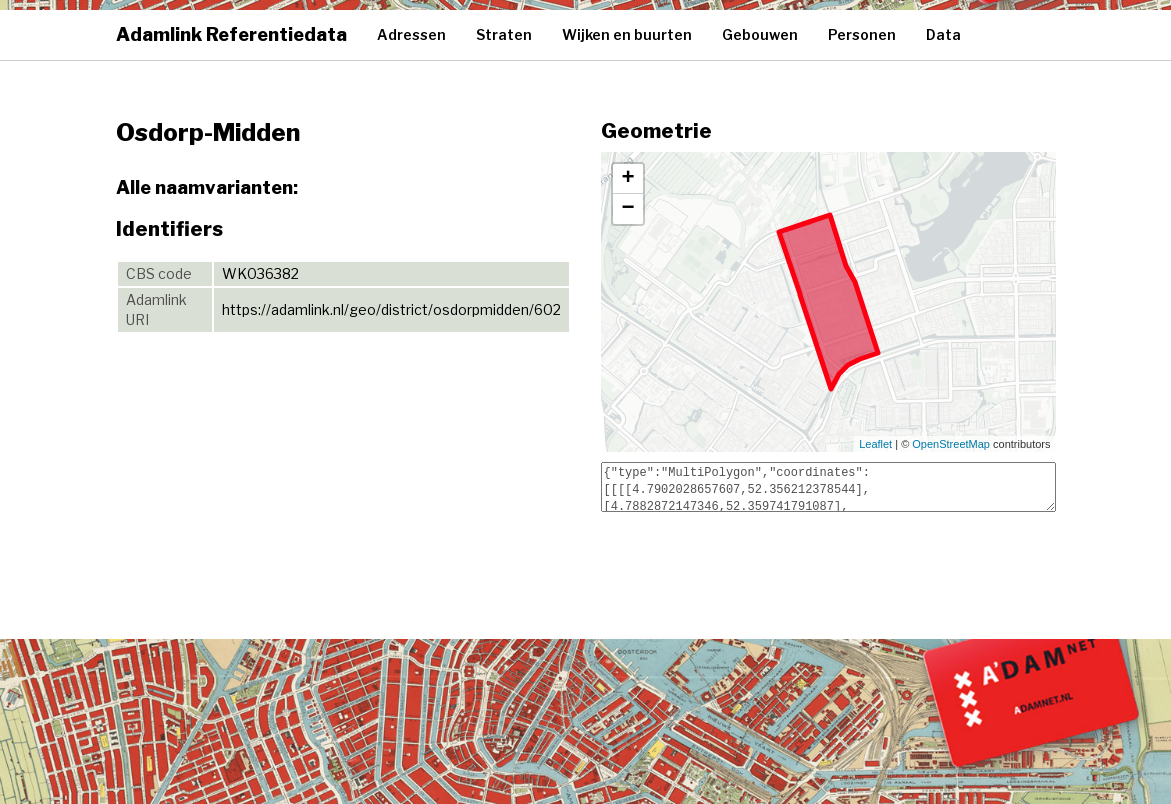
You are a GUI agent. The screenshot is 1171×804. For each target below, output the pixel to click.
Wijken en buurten (627, 34)
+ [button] (627, 179)
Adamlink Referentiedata (231, 34)
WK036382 (260, 273)
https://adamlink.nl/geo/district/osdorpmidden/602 (391, 309)
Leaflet (875, 444)
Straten (504, 34)
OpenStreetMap (951, 444)
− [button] (627, 209)
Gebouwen (760, 34)
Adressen (411, 34)
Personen (862, 34)
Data (943, 34)
